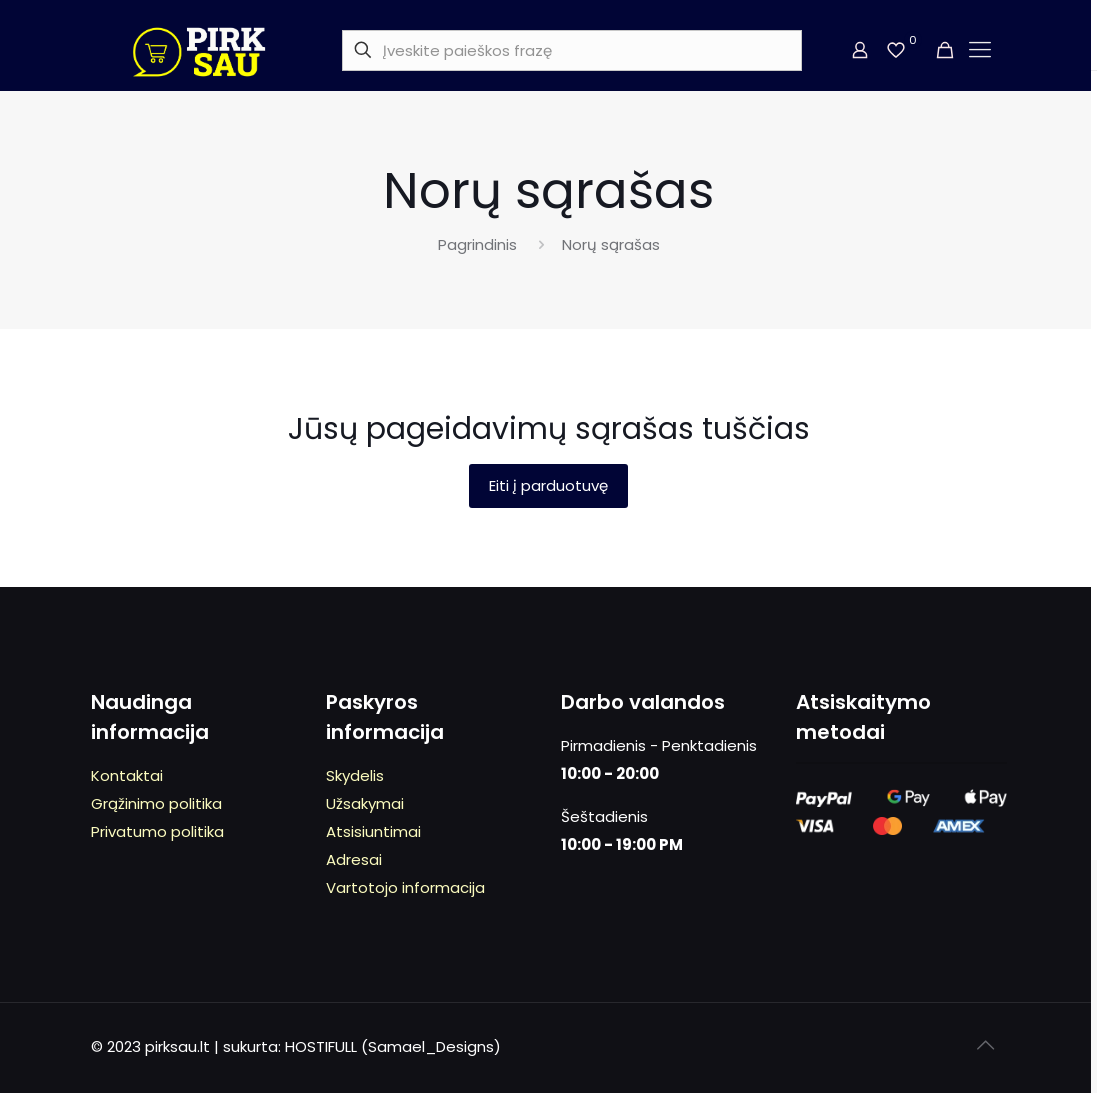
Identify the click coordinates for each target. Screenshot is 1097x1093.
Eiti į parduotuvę (548, 485)
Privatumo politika (157, 831)
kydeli (355, 775)
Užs (338, 803)
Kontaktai (127, 775)
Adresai (354, 859)
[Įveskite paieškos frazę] (571, 50)
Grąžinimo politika (156, 803)
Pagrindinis (477, 244)
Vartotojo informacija (405, 887)
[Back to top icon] (986, 1045)
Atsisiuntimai (373, 831)
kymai (382, 803)
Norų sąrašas (611, 244)
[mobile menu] (980, 50)
